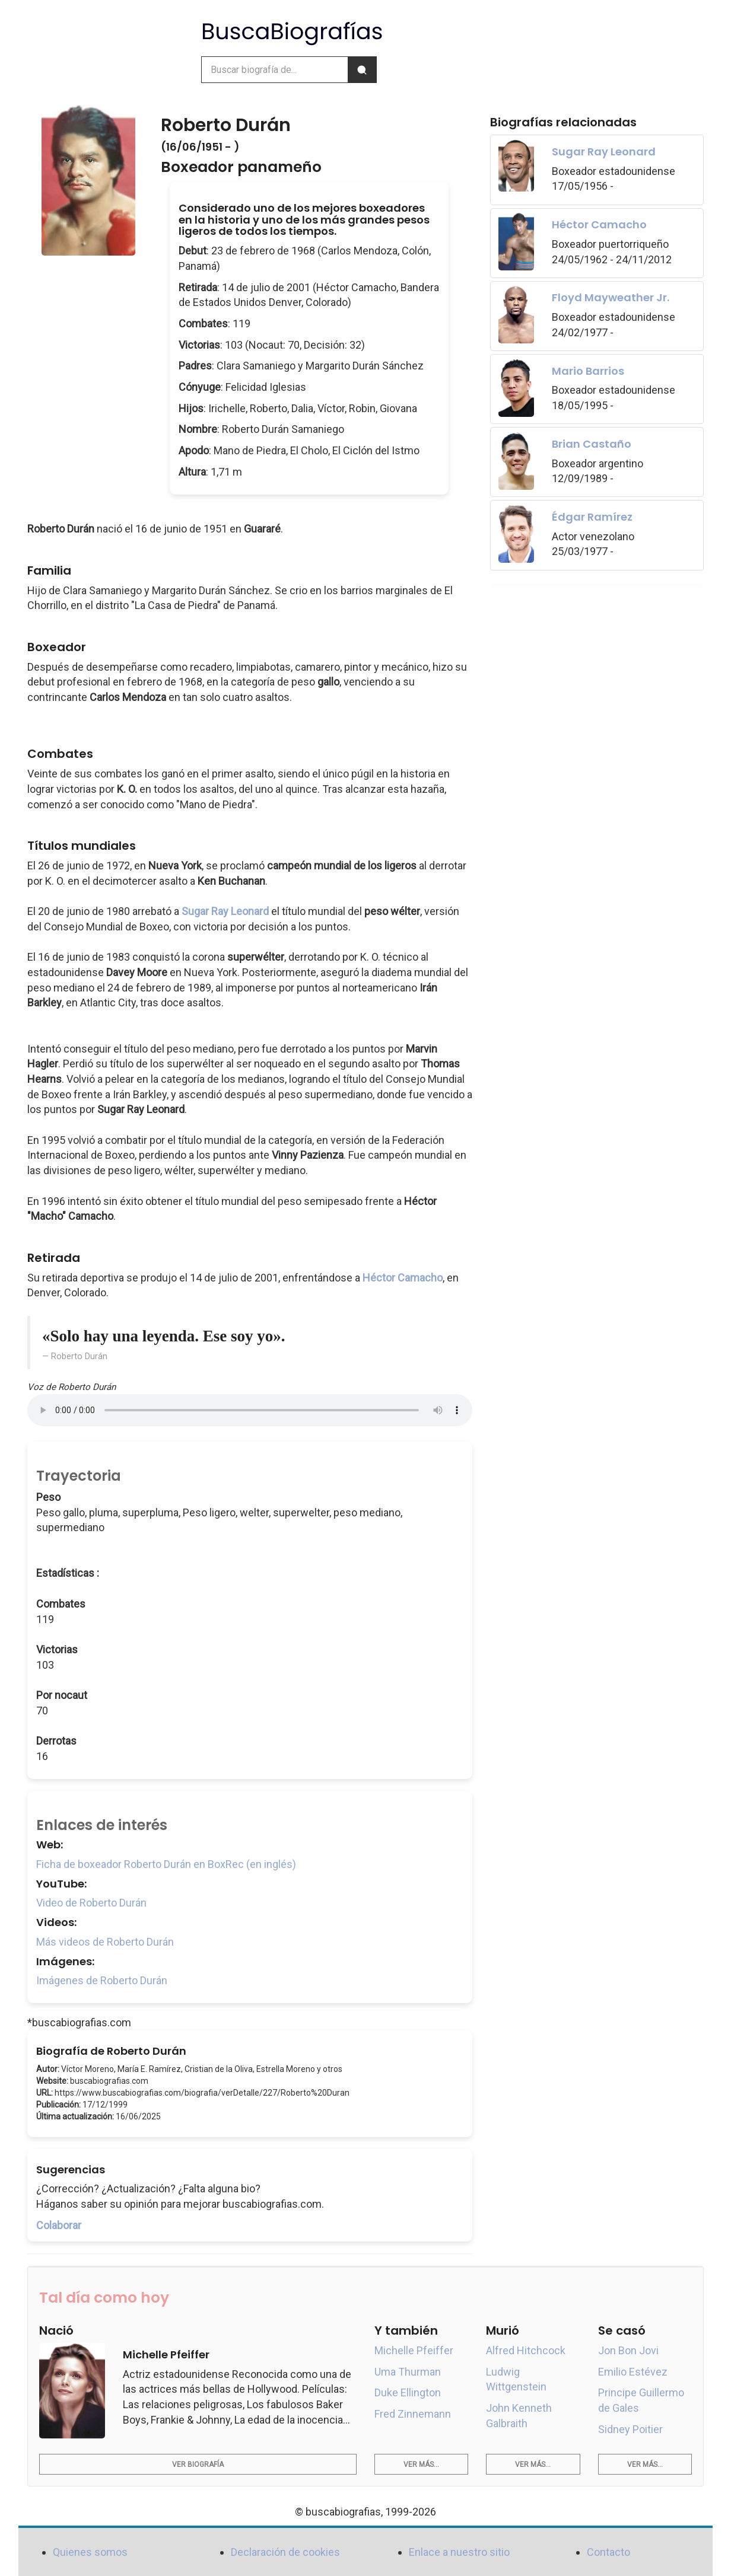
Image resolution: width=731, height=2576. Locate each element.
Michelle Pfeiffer (413, 2350)
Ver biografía (198, 2464)
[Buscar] (362, 69)
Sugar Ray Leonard (225, 911)
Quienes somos (90, 2552)
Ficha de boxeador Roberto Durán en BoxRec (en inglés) (166, 1864)
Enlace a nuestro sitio (459, 2552)
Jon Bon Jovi (628, 2350)
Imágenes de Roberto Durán (101, 1980)
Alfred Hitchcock (525, 2350)
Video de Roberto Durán (91, 1902)
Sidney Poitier (630, 2429)
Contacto (608, 2552)
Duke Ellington (407, 2392)
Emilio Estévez (633, 2371)
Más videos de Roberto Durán (105, 1942)
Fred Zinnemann (412, 2414)
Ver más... (421, 2464)
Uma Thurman (407, 2371)
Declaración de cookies (285, 2552)
